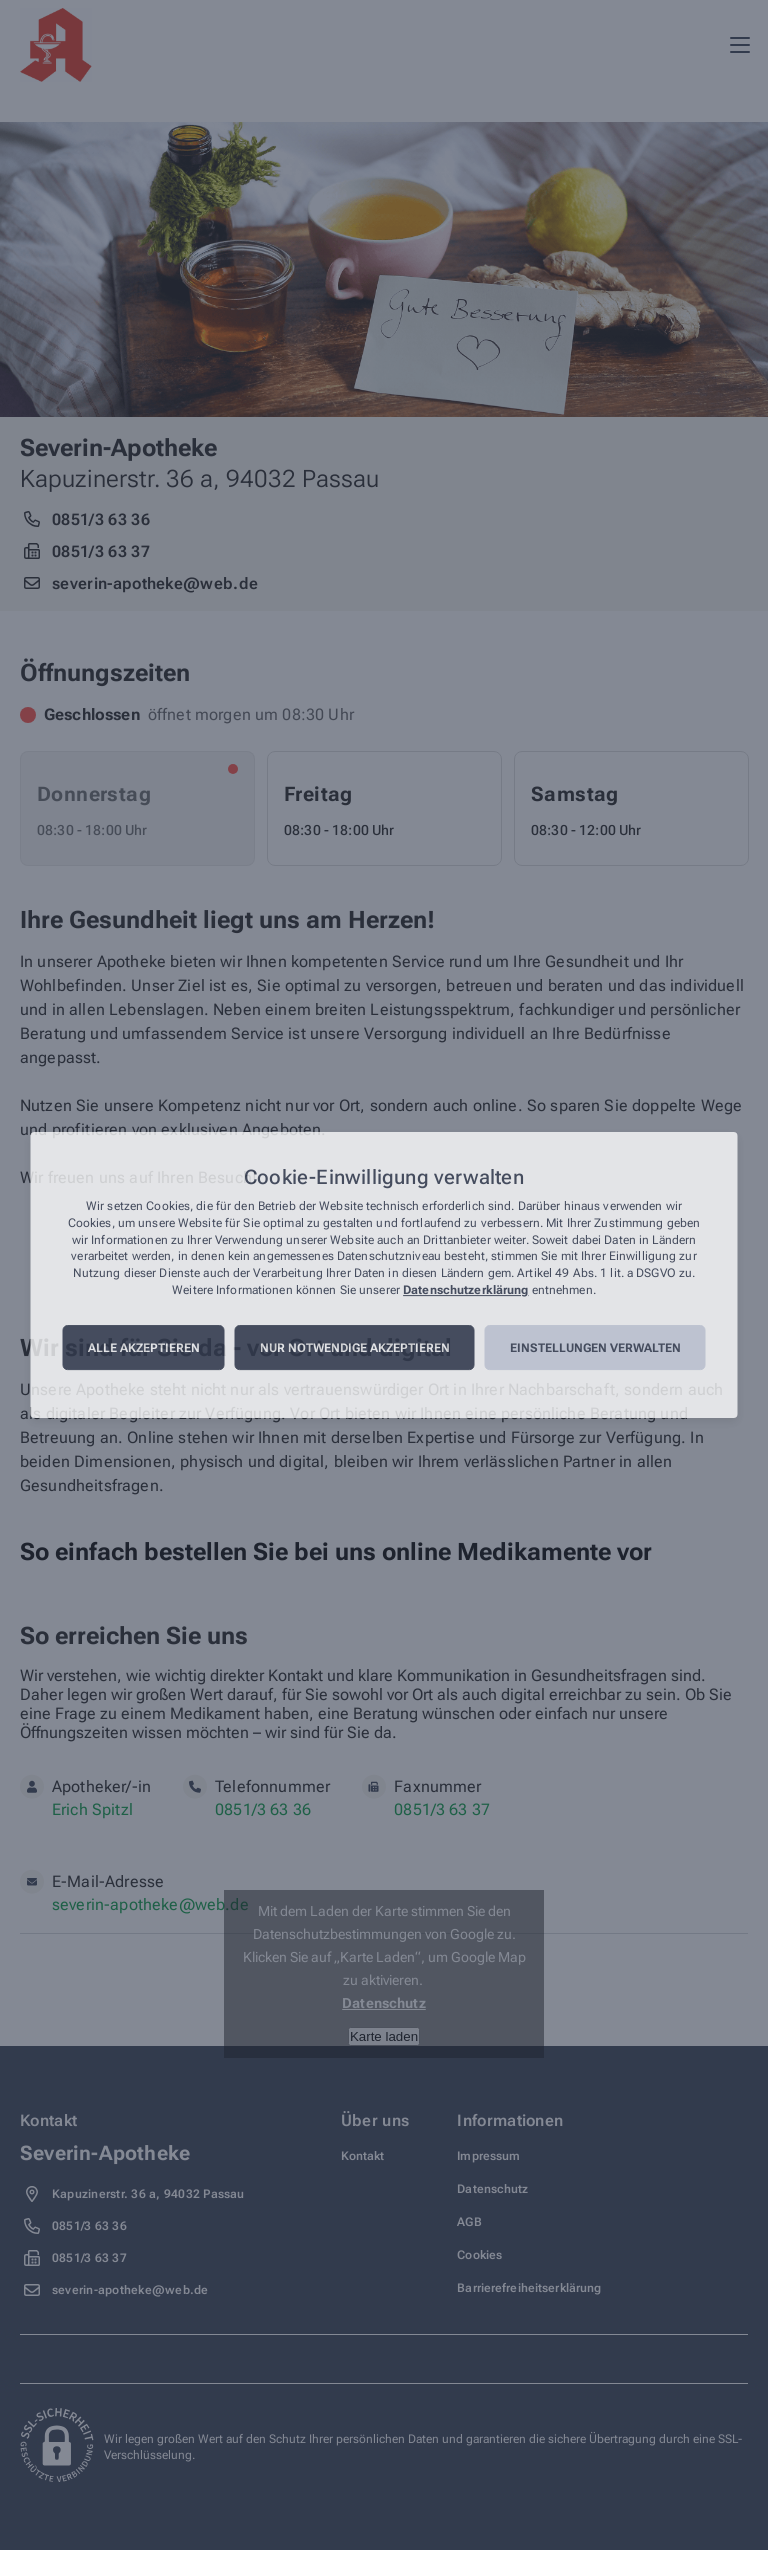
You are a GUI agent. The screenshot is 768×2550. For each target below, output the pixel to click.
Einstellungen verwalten (595, 1348)
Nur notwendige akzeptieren (355, 1348)
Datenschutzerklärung (465, 1290)
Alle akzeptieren (144, 1348)
